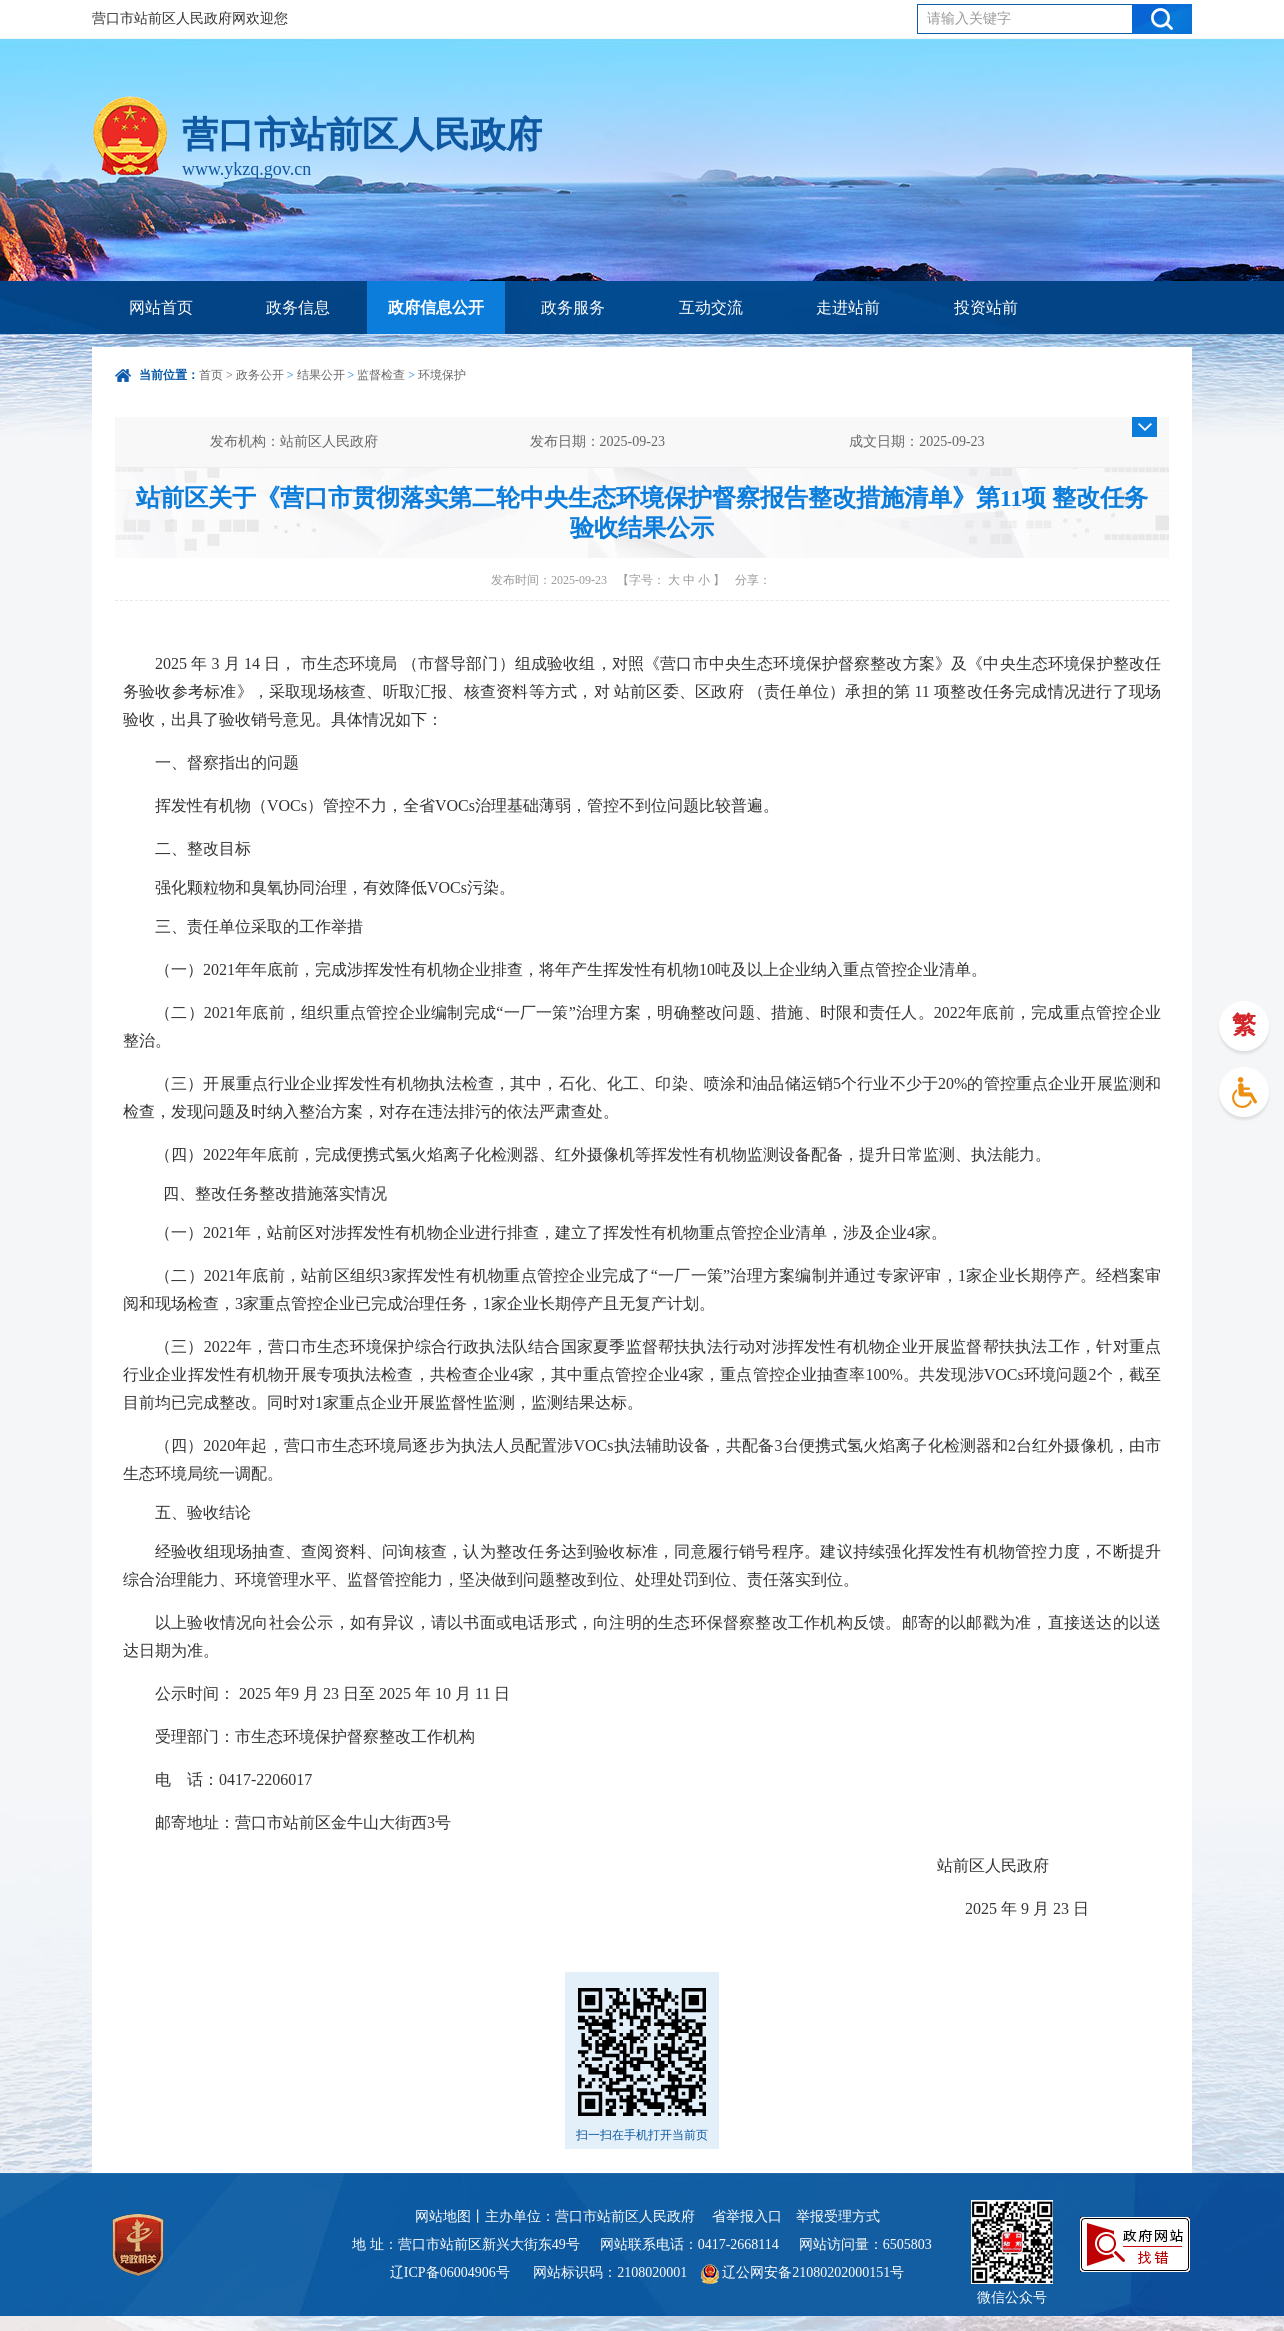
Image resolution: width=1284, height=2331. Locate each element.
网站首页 (161, 307)
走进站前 (848, 307)
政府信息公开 (436, 307)
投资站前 (986, 307)
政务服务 (573, 307)
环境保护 (442, 375)
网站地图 (443, 2216)
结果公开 (321, 375)
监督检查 (381, 375)
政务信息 (298, 307)
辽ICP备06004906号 (451, 2272)
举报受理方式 (838, 2216)
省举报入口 (747, 2216)
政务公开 (260, 375)
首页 (211, 375)
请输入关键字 (969, 18)
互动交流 (711, 307)
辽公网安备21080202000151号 (803, 2272)
